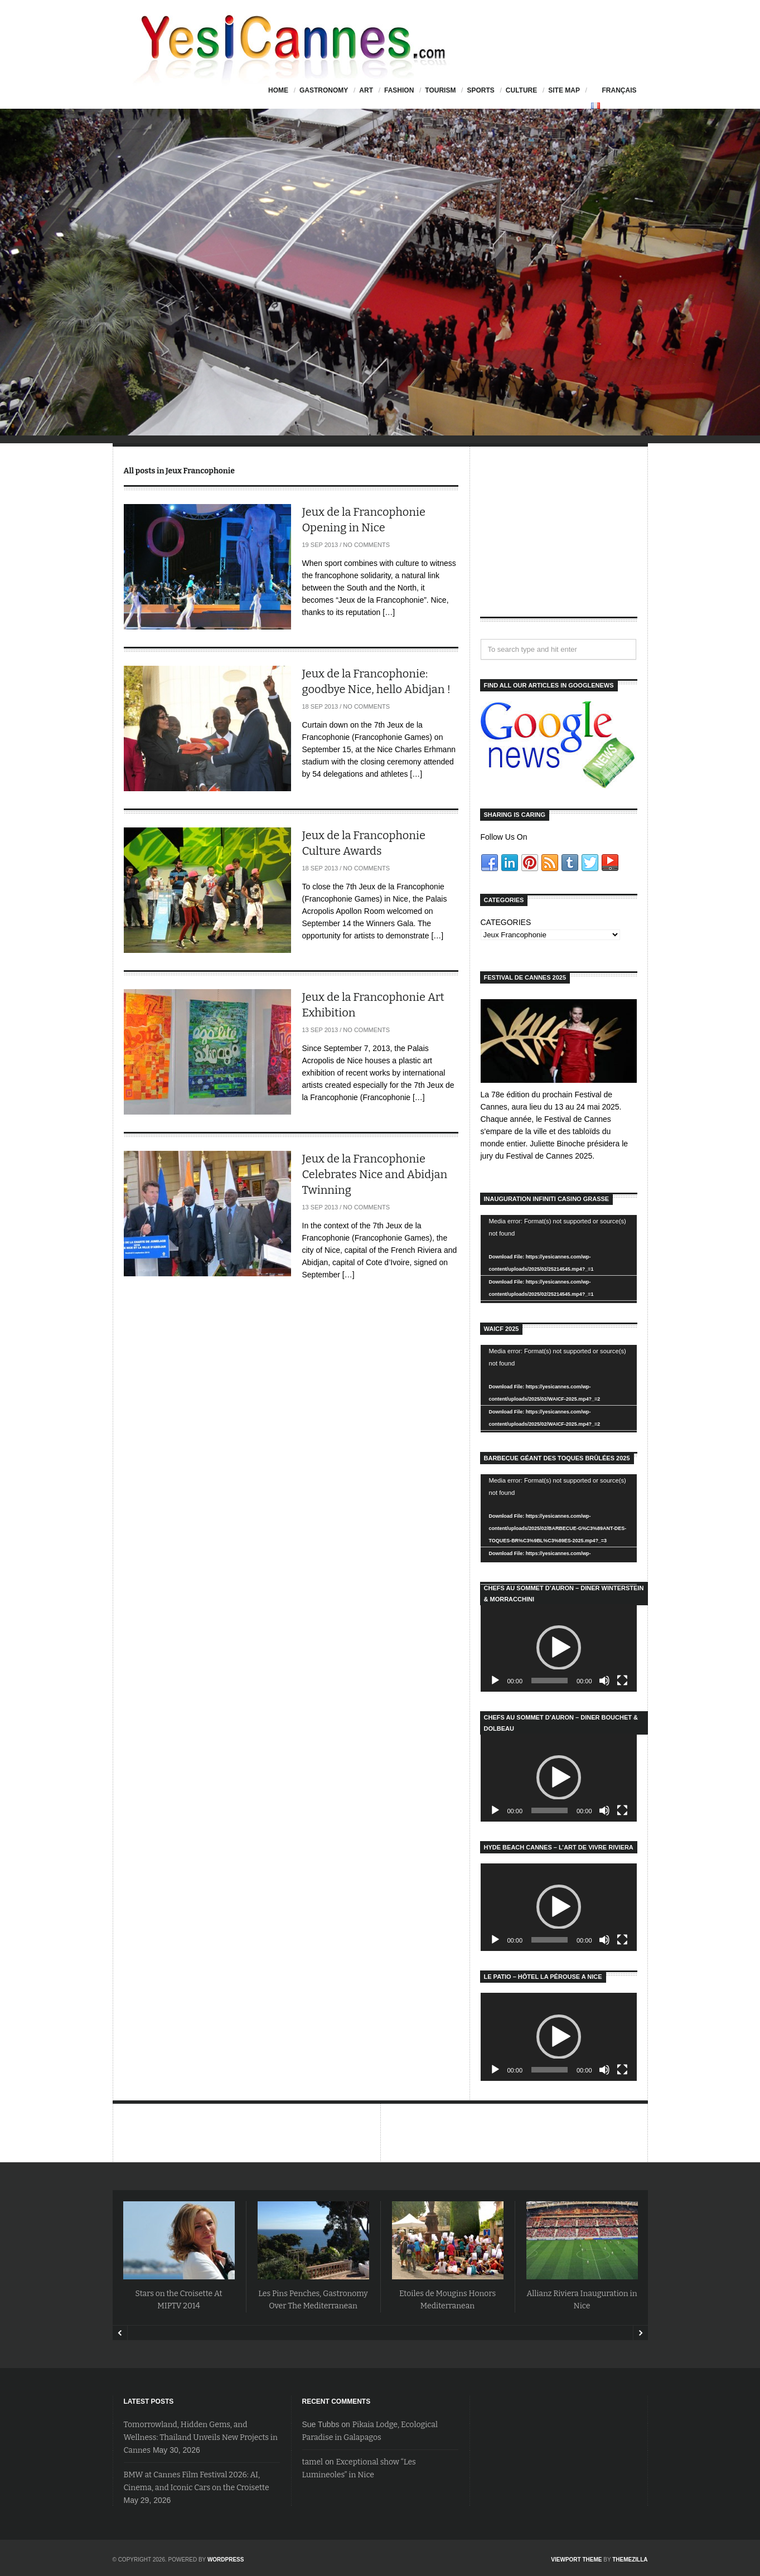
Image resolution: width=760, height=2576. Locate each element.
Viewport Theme (576, 2559)
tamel (312, 2462)
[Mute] (604, 1680)
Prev (120, 2333)
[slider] (549, 1680)
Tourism (440, 90)
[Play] (495, 1680)
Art (366, 90)
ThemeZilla (629, 2559)
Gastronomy (323, 90)
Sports (480, 90)
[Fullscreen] (622, 1680)
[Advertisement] (558, 541)
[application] (559, 1259)
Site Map (564, 90)
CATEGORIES (506, 922)
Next (640, 2333)
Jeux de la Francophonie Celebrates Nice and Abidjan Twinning (375, 1174)
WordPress (225, 2559)
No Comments (366, 544)
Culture (521, 90)
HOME (278, 90)
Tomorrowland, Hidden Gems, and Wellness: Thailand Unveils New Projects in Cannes (201, 2437)
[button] (558, 1647)
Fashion (399, 90)
